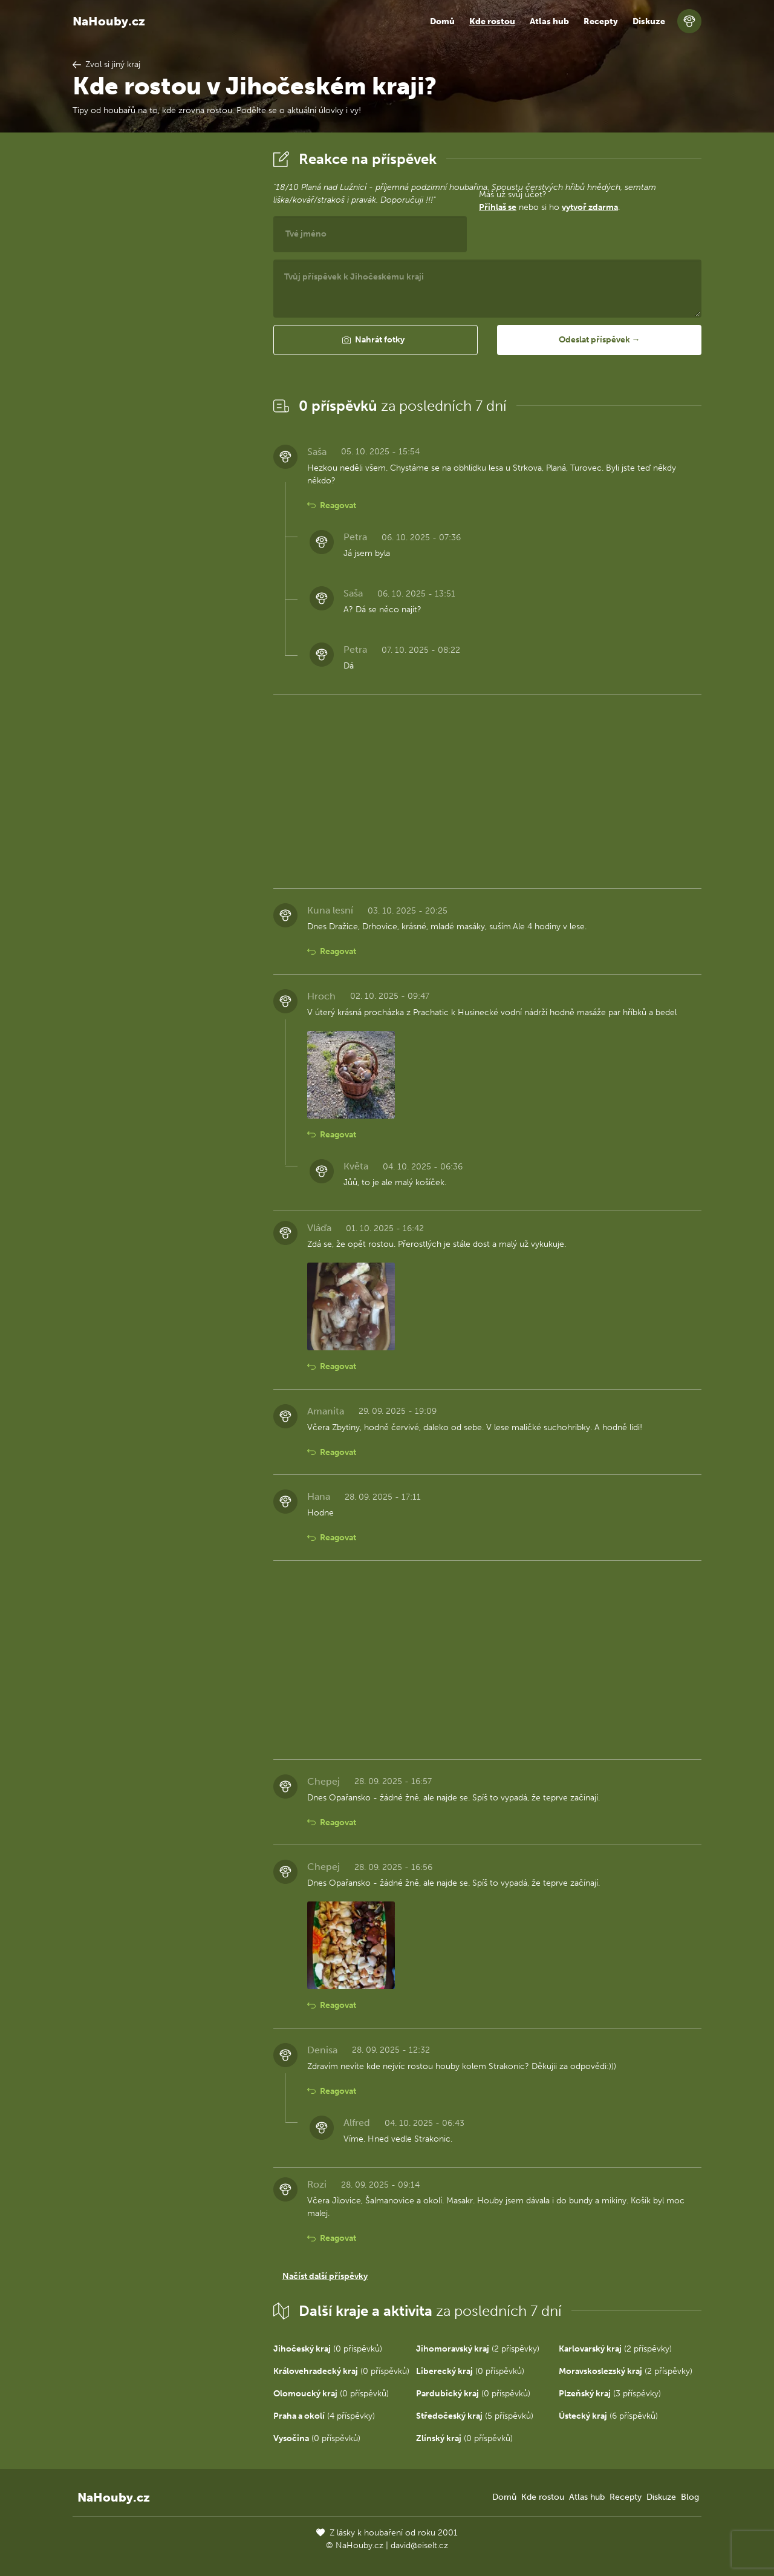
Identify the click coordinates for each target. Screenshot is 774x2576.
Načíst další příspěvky (325, 2276)
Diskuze (649, 21)
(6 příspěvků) (608, 2416)
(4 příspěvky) (324, 2416)
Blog (690, 2497)
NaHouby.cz (109, 21)
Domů (442, 21)
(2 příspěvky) (477, 2349)
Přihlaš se (497, 207)
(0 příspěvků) (327, 2349)
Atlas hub (549, 21)
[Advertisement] (163, 328)
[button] (375, 340)
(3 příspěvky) (610, 2393)
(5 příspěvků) (474, 2416)
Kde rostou (492, 21)
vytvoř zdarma (590, 207)
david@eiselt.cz (419, 2545)
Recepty (601, 21)
